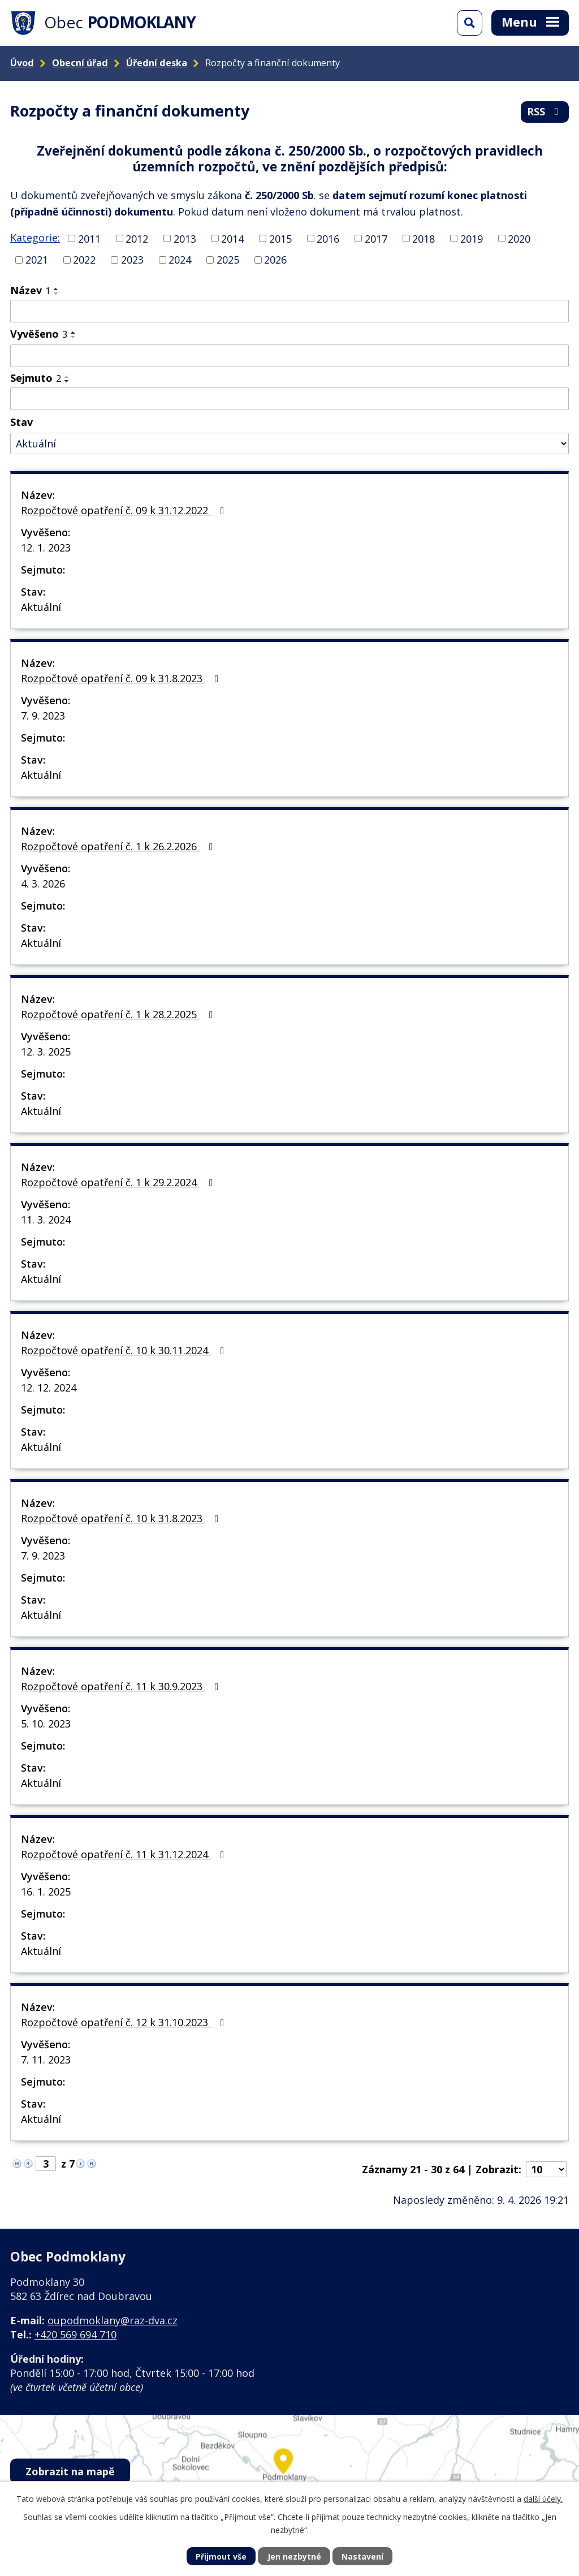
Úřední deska (156, 63)
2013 (185, 238)
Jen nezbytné (294, 2556)
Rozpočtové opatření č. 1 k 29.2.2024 (119, 1182)
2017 (376, 238)
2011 (89, 238)
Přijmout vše (221, 2556)
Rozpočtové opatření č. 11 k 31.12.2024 (125, 1854)
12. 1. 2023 (46, 547)
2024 (179, 259)
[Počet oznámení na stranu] (546, 2169)
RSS (545, 111)
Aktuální (41, 607)
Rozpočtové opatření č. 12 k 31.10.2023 (125, 2022)
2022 (84, 259)
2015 (280, 238)
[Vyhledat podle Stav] (289, 444)
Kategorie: (35, 237)
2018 (423, 238)
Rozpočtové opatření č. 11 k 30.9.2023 (122, 1686)
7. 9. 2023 (43, 715)
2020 (519, 238)
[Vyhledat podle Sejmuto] (289, 398)
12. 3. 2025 (46, 1051)
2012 (137, 238)
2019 (471, 238)
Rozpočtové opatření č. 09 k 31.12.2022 (125, 510)
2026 (275, 259)
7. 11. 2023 (46, 2059)
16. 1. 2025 (46, 1891)
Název (30, 290)
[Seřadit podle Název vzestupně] (56, 289)
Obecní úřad (80, 63)
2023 (132, 259)
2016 (328, 238)
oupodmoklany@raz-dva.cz (112, 2320)
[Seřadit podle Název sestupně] (56, 293)
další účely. (543, 2498)
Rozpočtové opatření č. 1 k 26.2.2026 (119, 846)
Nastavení (362, 2556)
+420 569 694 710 (75, 2334)
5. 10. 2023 (46, 1723)
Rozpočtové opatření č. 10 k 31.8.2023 (122, 1518)
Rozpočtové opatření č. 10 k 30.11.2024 (125, 1350)
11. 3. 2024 (46, 1219)
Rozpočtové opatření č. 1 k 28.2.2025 (119, 1014)
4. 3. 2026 (43, 883)
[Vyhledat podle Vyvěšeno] (289, 355)
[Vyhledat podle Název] (289, 311)
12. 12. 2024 (48, 1387)
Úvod (22, 63)
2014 (232, 238)
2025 (228, 259)
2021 (36, 259)
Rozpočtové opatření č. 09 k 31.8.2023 (122, 678)
